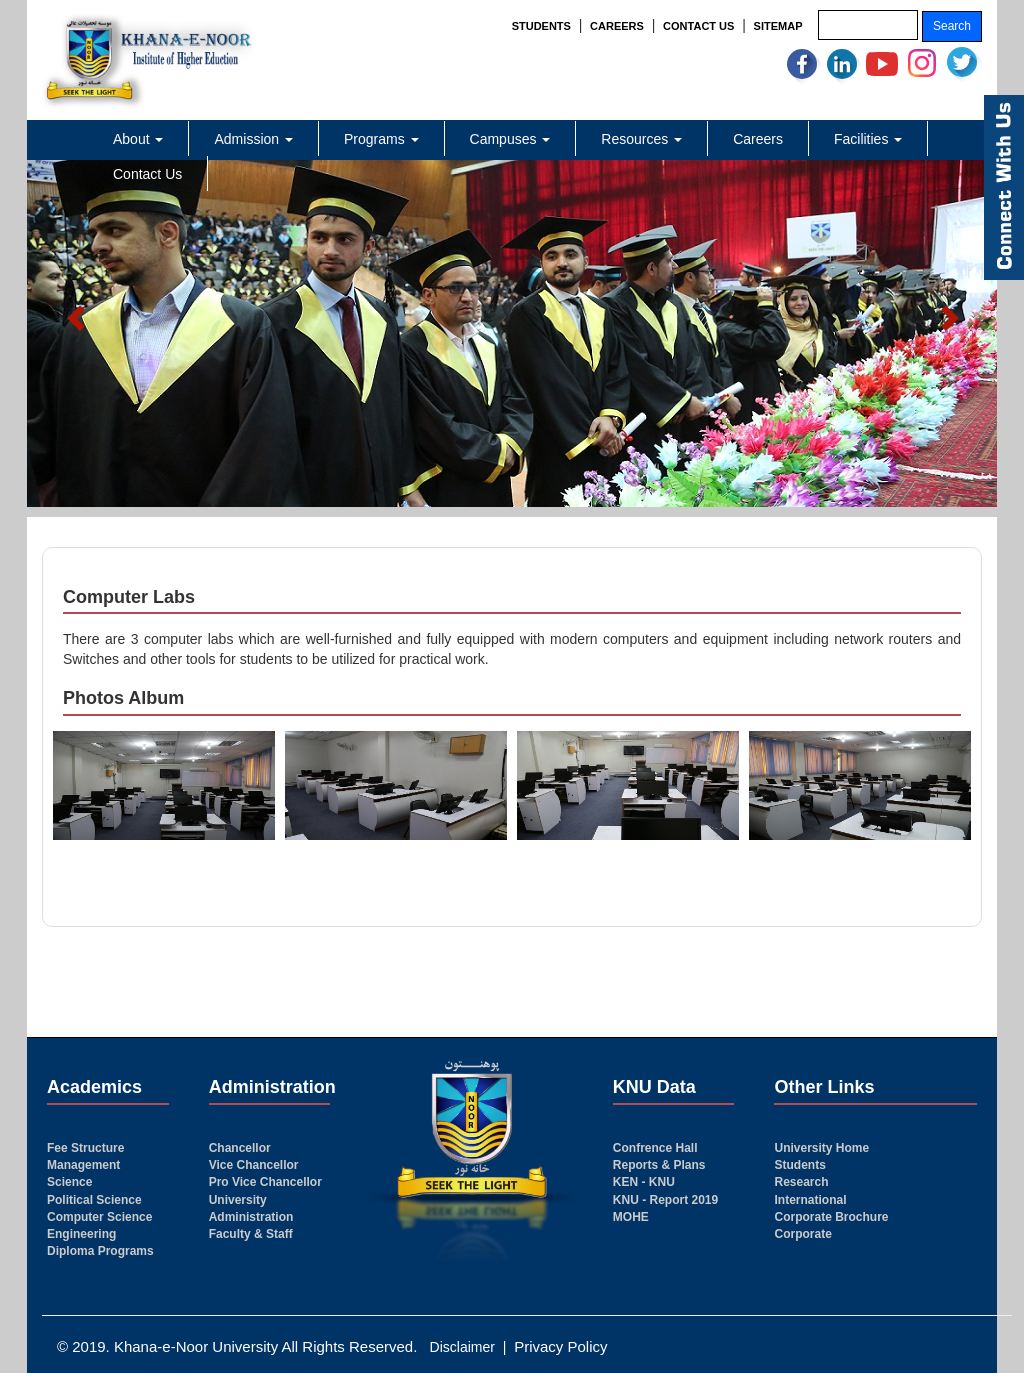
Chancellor (240, 1148)
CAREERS (617, 26)
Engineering (81, 1234)
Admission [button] (253, 139)
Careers (758, 139)
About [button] (138, 139)
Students (799, 1165)
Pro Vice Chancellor (265, 1182)
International (810, 1200)
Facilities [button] (868, 139)
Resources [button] (641, 139)
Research (801, 1182)
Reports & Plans (659, 1165)
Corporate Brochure (831, 1217)
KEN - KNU (644, 1182)
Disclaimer (462, 1347)
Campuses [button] (510, 139)
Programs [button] (381, 139)
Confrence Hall (655, 1148)
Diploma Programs (100, 1251)
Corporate (802, 1234)
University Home (821, 1148)
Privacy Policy (560, 1346)
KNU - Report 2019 (665, 1200)
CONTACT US (698, 26)
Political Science (94, 1200)
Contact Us (147, 174)
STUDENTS (541, 26)
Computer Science (99, 1217)
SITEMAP (778, 26)
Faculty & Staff (251, 1234)
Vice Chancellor (254, 1165)
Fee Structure (85, 1148)
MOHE (631, 1217)
